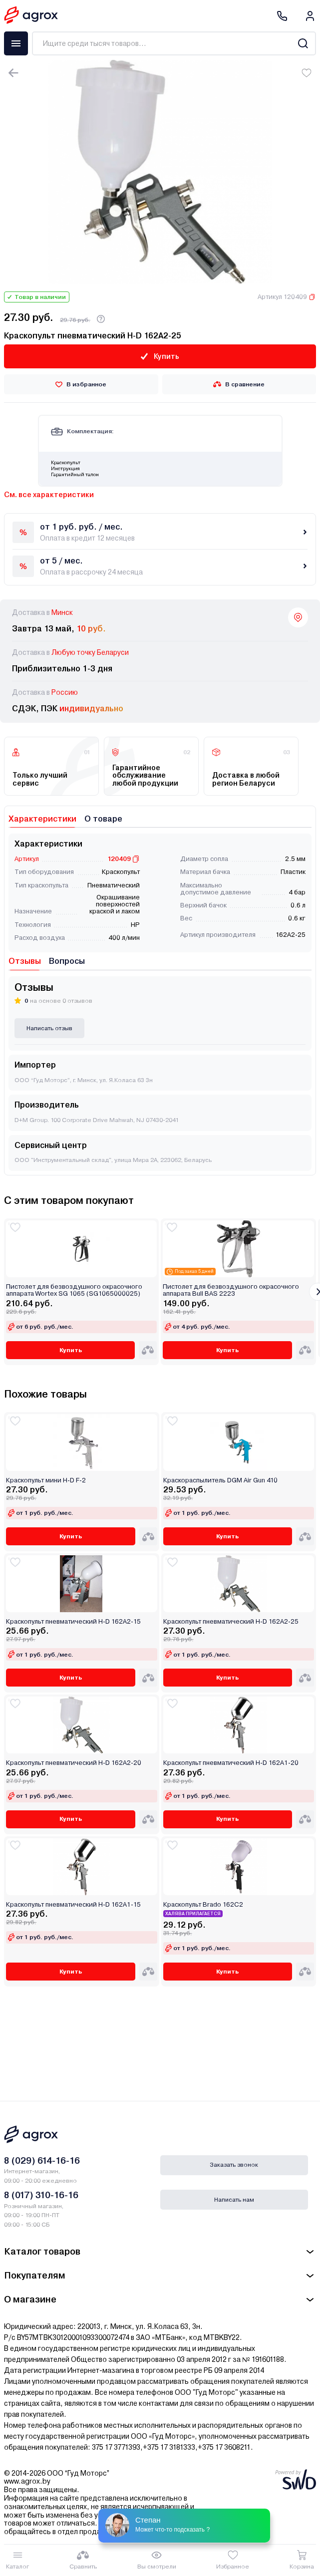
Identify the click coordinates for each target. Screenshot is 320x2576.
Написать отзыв (49, 1028)
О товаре (103, 819)
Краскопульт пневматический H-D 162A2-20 (73, 1762)
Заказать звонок (234, 2164)
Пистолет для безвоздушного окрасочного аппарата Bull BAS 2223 (231, 1290)
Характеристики (42, 819)
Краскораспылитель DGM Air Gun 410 (220, 1480)
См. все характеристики (49, 495)
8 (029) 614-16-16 (42, 2160)
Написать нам (234, 2199)
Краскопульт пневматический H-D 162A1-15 (73, 1904)
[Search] (303, 43)
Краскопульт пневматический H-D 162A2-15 (73, 1621)
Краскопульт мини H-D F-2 (46, 1480)
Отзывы (24, 961)
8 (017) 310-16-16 (41, 2195)
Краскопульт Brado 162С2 (203, 1904)
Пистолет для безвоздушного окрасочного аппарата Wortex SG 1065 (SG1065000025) (74, 1290)
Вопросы (67, 961)
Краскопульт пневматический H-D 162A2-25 (231, 1621)
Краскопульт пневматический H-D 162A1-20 (231, 1762)
